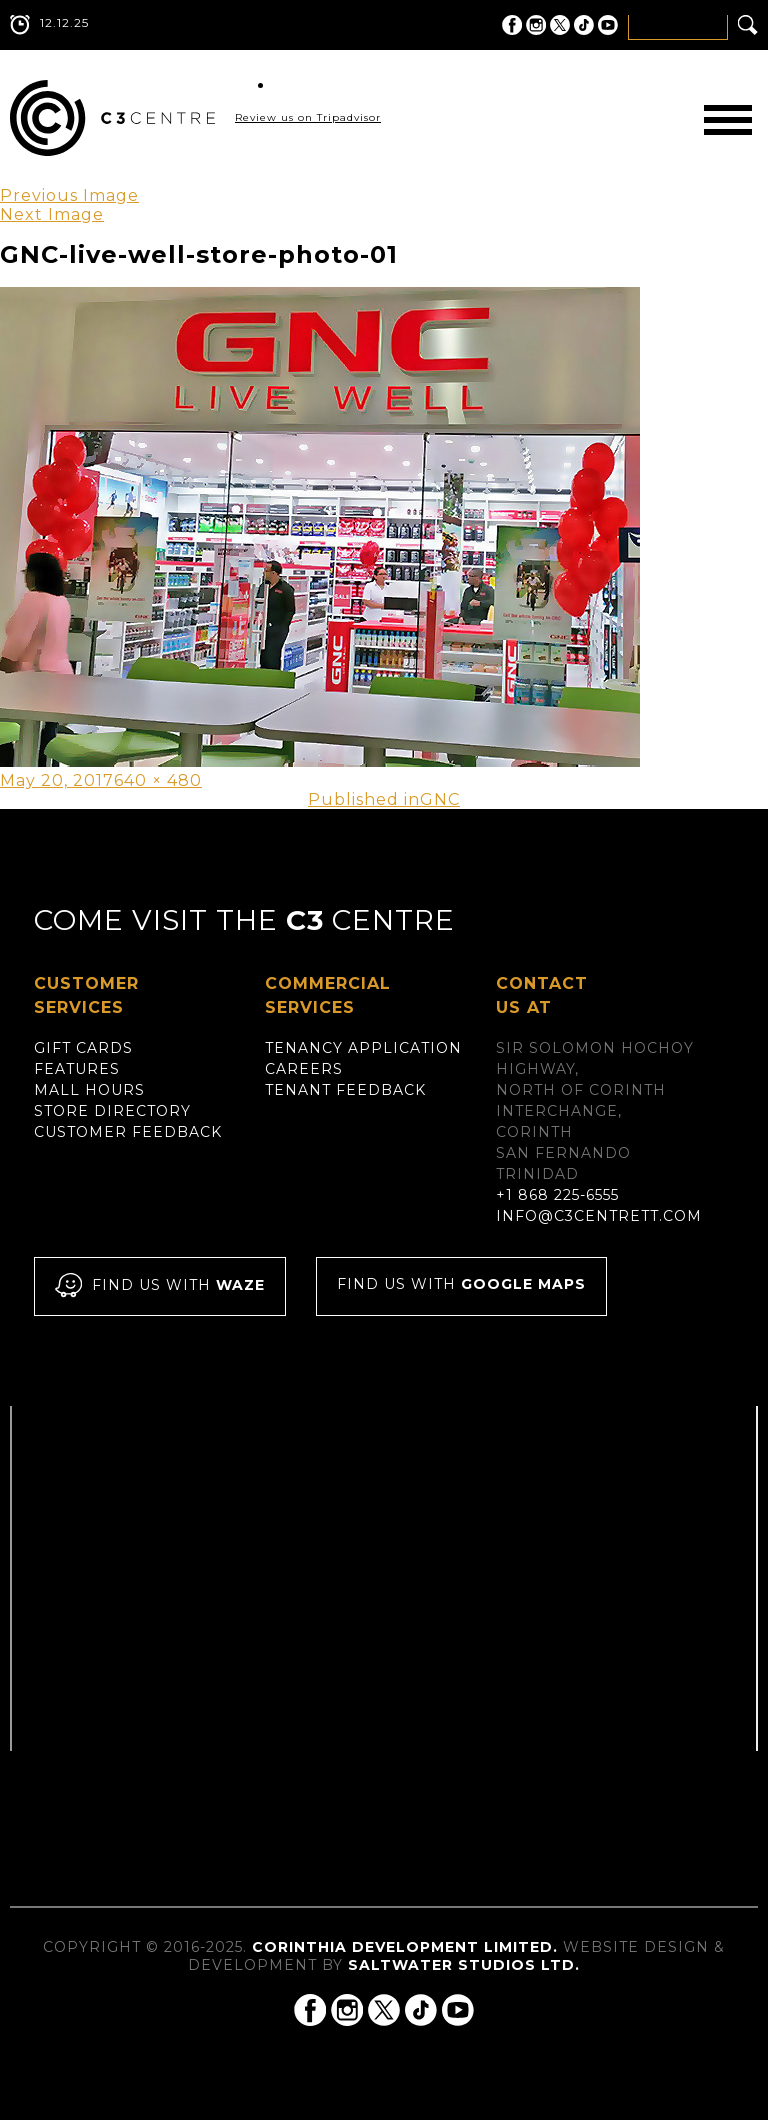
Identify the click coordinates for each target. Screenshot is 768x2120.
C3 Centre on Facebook (512, 25)
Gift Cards (83, 1048)
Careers (304, 1069)
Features (77, 1069)
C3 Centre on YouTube (608, 25)
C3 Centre (112, 118)
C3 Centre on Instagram (536, 25)
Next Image (52, 214)
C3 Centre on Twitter (560, 25)
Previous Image (69, 195)
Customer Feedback (128, 1132)
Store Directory (112, 1111)
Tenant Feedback (345, 1090)
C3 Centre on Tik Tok (584, 25)
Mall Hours (89, 1090)
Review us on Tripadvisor (308, 117)
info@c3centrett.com (599, 1216)
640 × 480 (158, 780)
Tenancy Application (363, 1048)
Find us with (160, 1286)
